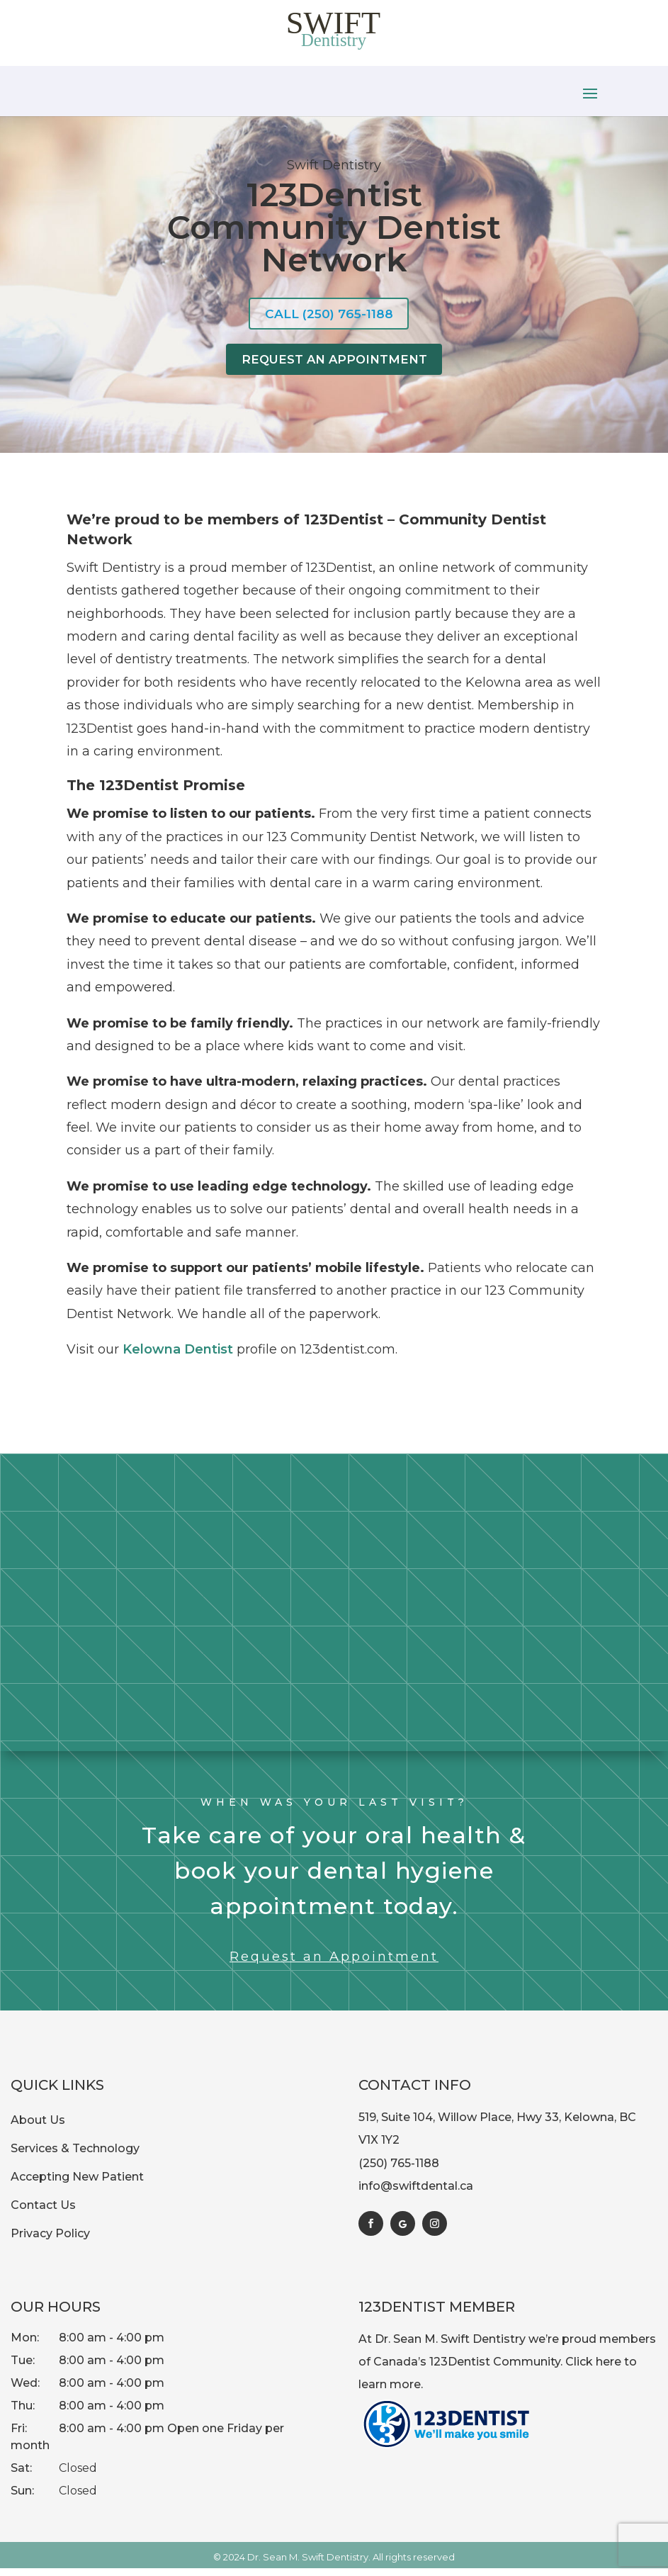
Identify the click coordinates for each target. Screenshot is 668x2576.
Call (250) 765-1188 (328, 315)
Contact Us (43, 2213)
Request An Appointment (334, 365)
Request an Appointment (334, 1964)
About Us (38, 2128)
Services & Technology (75, 2156)
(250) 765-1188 (398, 2171)
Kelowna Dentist (178, 1357)
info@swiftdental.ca (415, 2193)
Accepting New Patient (77, 2184)
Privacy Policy (50, 2241)
